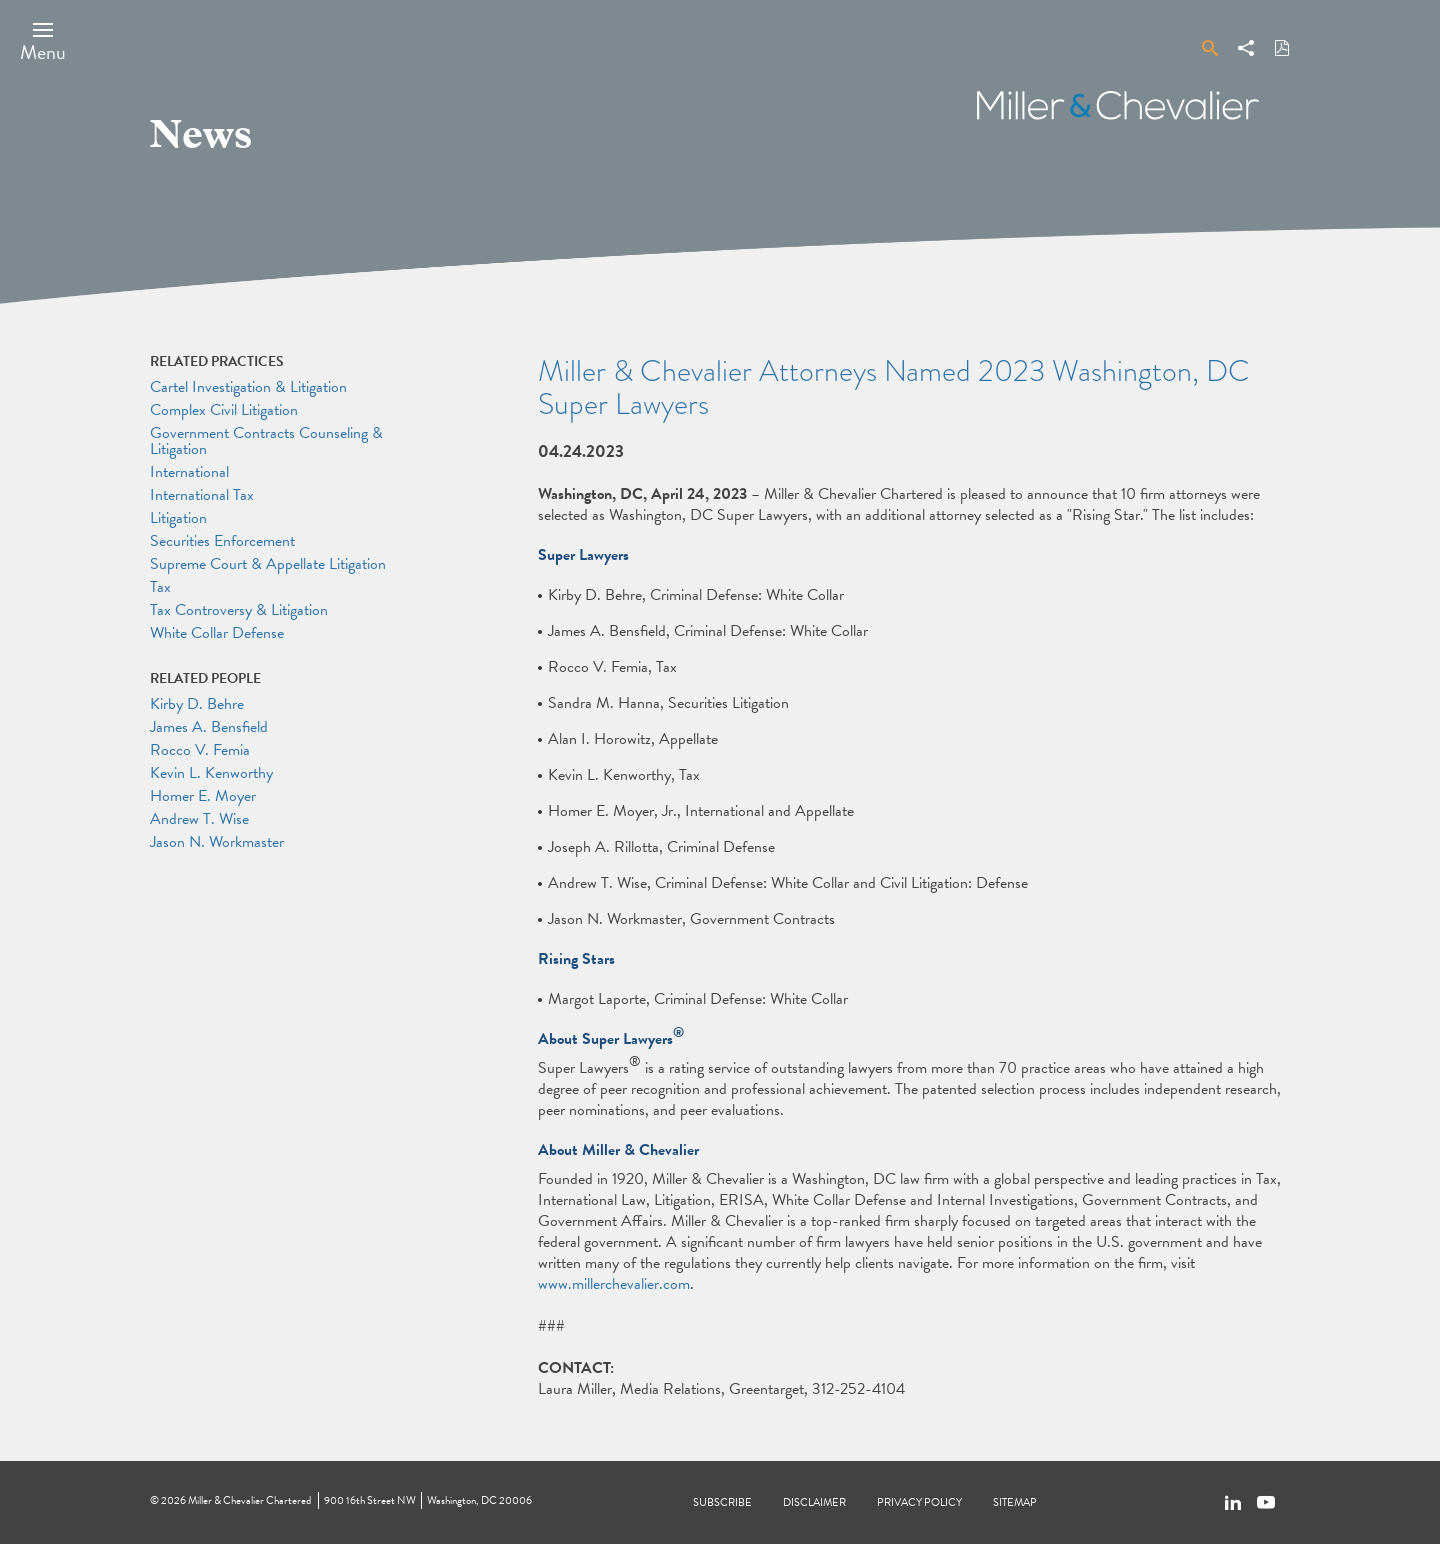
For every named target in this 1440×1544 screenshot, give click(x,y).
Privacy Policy (919, 1502)
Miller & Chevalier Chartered (249, 1500)
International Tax (202, 495)
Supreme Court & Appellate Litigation (268, 564)
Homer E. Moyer (203, 796)
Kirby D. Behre (197, 704)
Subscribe (722, 1502)
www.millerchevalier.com (614, 1284)
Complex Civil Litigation (224, 410)
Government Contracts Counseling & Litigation (266, 441)
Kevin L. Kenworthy (211, 773)
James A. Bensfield (209, 727)
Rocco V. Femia (200, 750)
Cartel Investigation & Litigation (248, 387)
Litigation (178, 518)
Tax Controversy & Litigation (239, 610)
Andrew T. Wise (199, 819)
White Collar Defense (217, 633)
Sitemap (1015, 1502)
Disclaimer (814, 1502)
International (189, 472)
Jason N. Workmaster (217, 842)
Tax (160, 587)
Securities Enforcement (222, 541)
